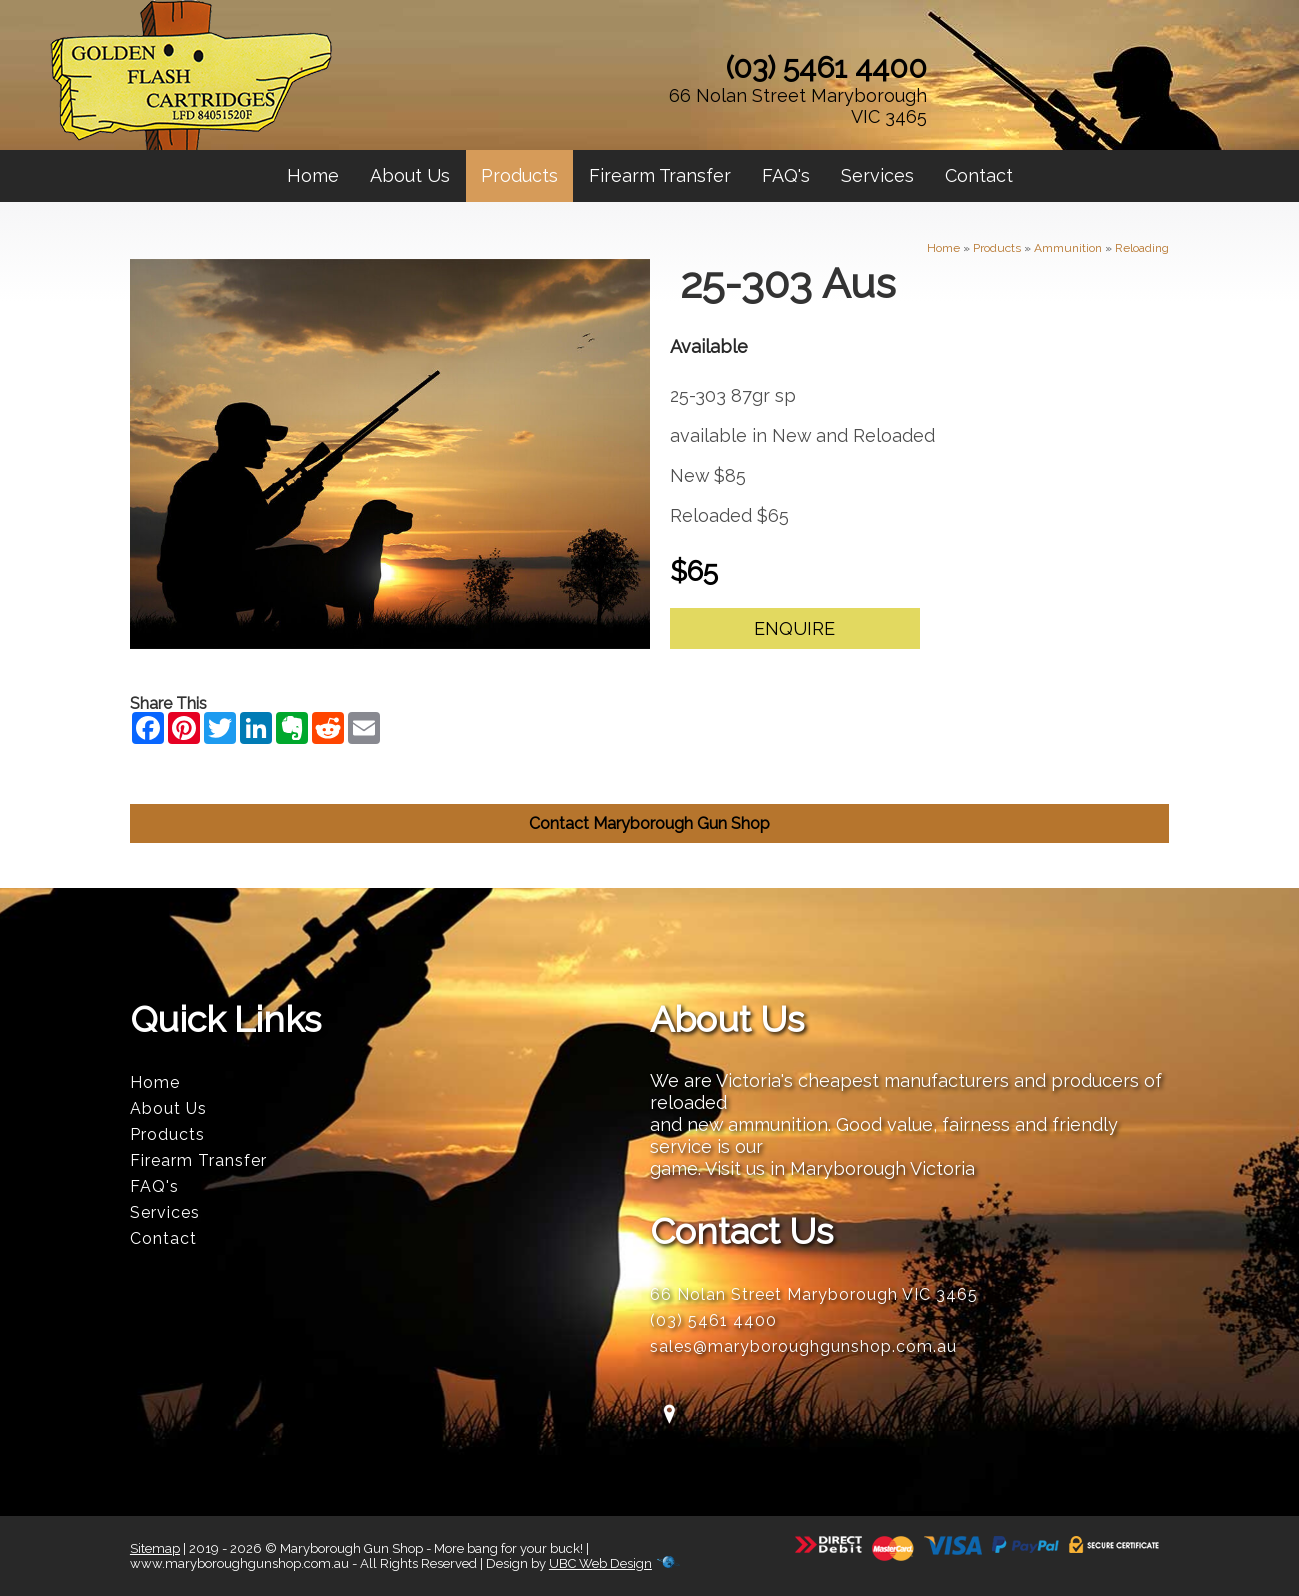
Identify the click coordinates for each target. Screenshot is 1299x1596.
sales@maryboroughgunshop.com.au (803, 1346)
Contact (979, 175)
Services (877, 175)
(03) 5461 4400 (826, 67)
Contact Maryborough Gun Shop (649, 823)
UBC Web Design (600, 1563)
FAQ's (786, 175)
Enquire (794, 628)
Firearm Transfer (660, 175)
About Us (410, 175)
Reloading (1142, 248)
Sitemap (155, 1548)
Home (313, 175)
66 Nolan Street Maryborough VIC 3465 (798, 106)
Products (519, 175)
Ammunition (1068, 248)
